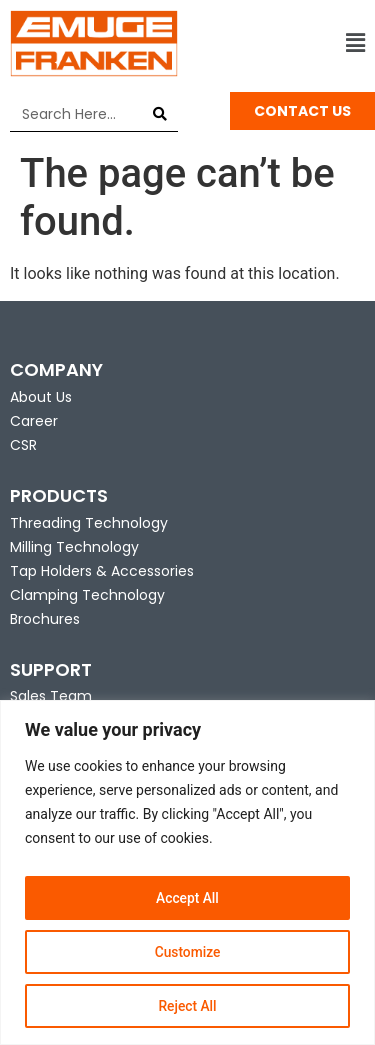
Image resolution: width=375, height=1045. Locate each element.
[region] (187, 872)
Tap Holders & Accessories (102, 571)
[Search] (160, 114)
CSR (23, 445)
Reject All (187, 1006)
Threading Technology (89, 523)
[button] (282, 43)
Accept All (188, 898)
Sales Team (51, 696)
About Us (41, 397)
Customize (187, 952)
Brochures (45, 619)
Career (34, 421)
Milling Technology (74, 547)
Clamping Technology (87, 595)
